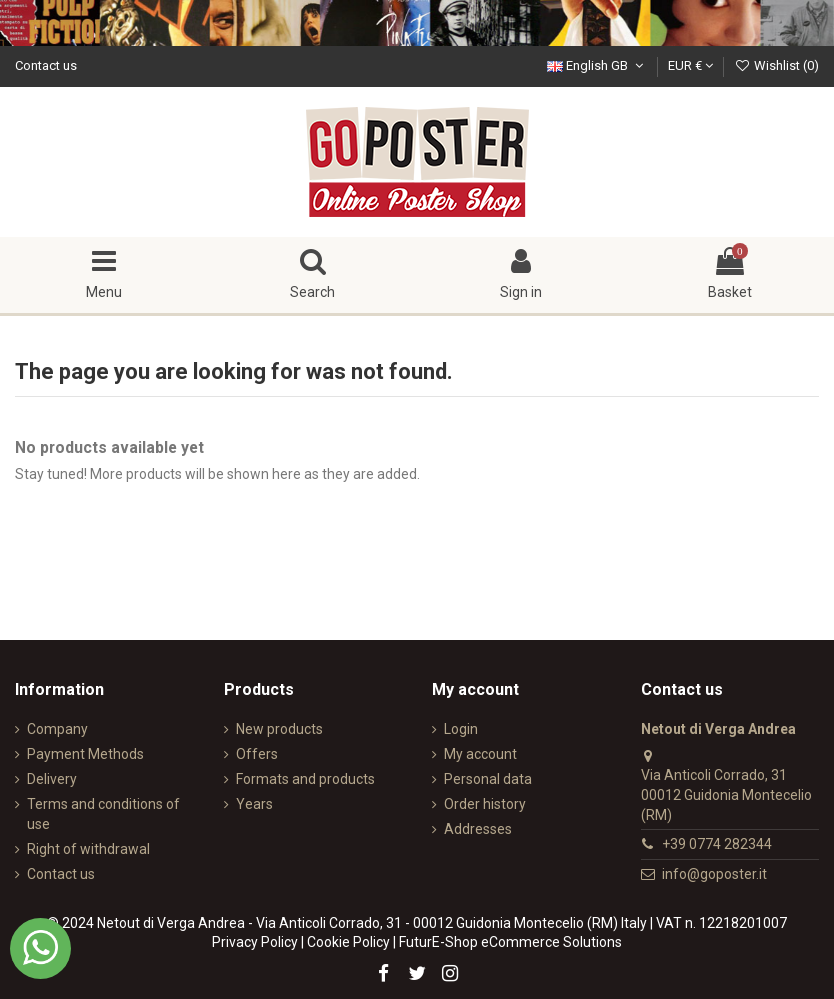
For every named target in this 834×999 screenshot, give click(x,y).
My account (480, 754)
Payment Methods (85, 754)
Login (461, 729)
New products (279, 729)
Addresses (478, 829)
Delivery (52, 779)
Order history (485, 804)
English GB (597, 65)
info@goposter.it (714, 874)
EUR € (690, 65)
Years (254, 804)
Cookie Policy (348, 942)
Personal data (488, 779)
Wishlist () (776, 65)
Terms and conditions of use (103, 814)
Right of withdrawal (88, 849)
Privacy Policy (255, 942)
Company (57, 729)
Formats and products (305, 779)
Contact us (46, 65)
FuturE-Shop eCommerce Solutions (510, 942)
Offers (257, 754)
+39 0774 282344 (717, 844)
